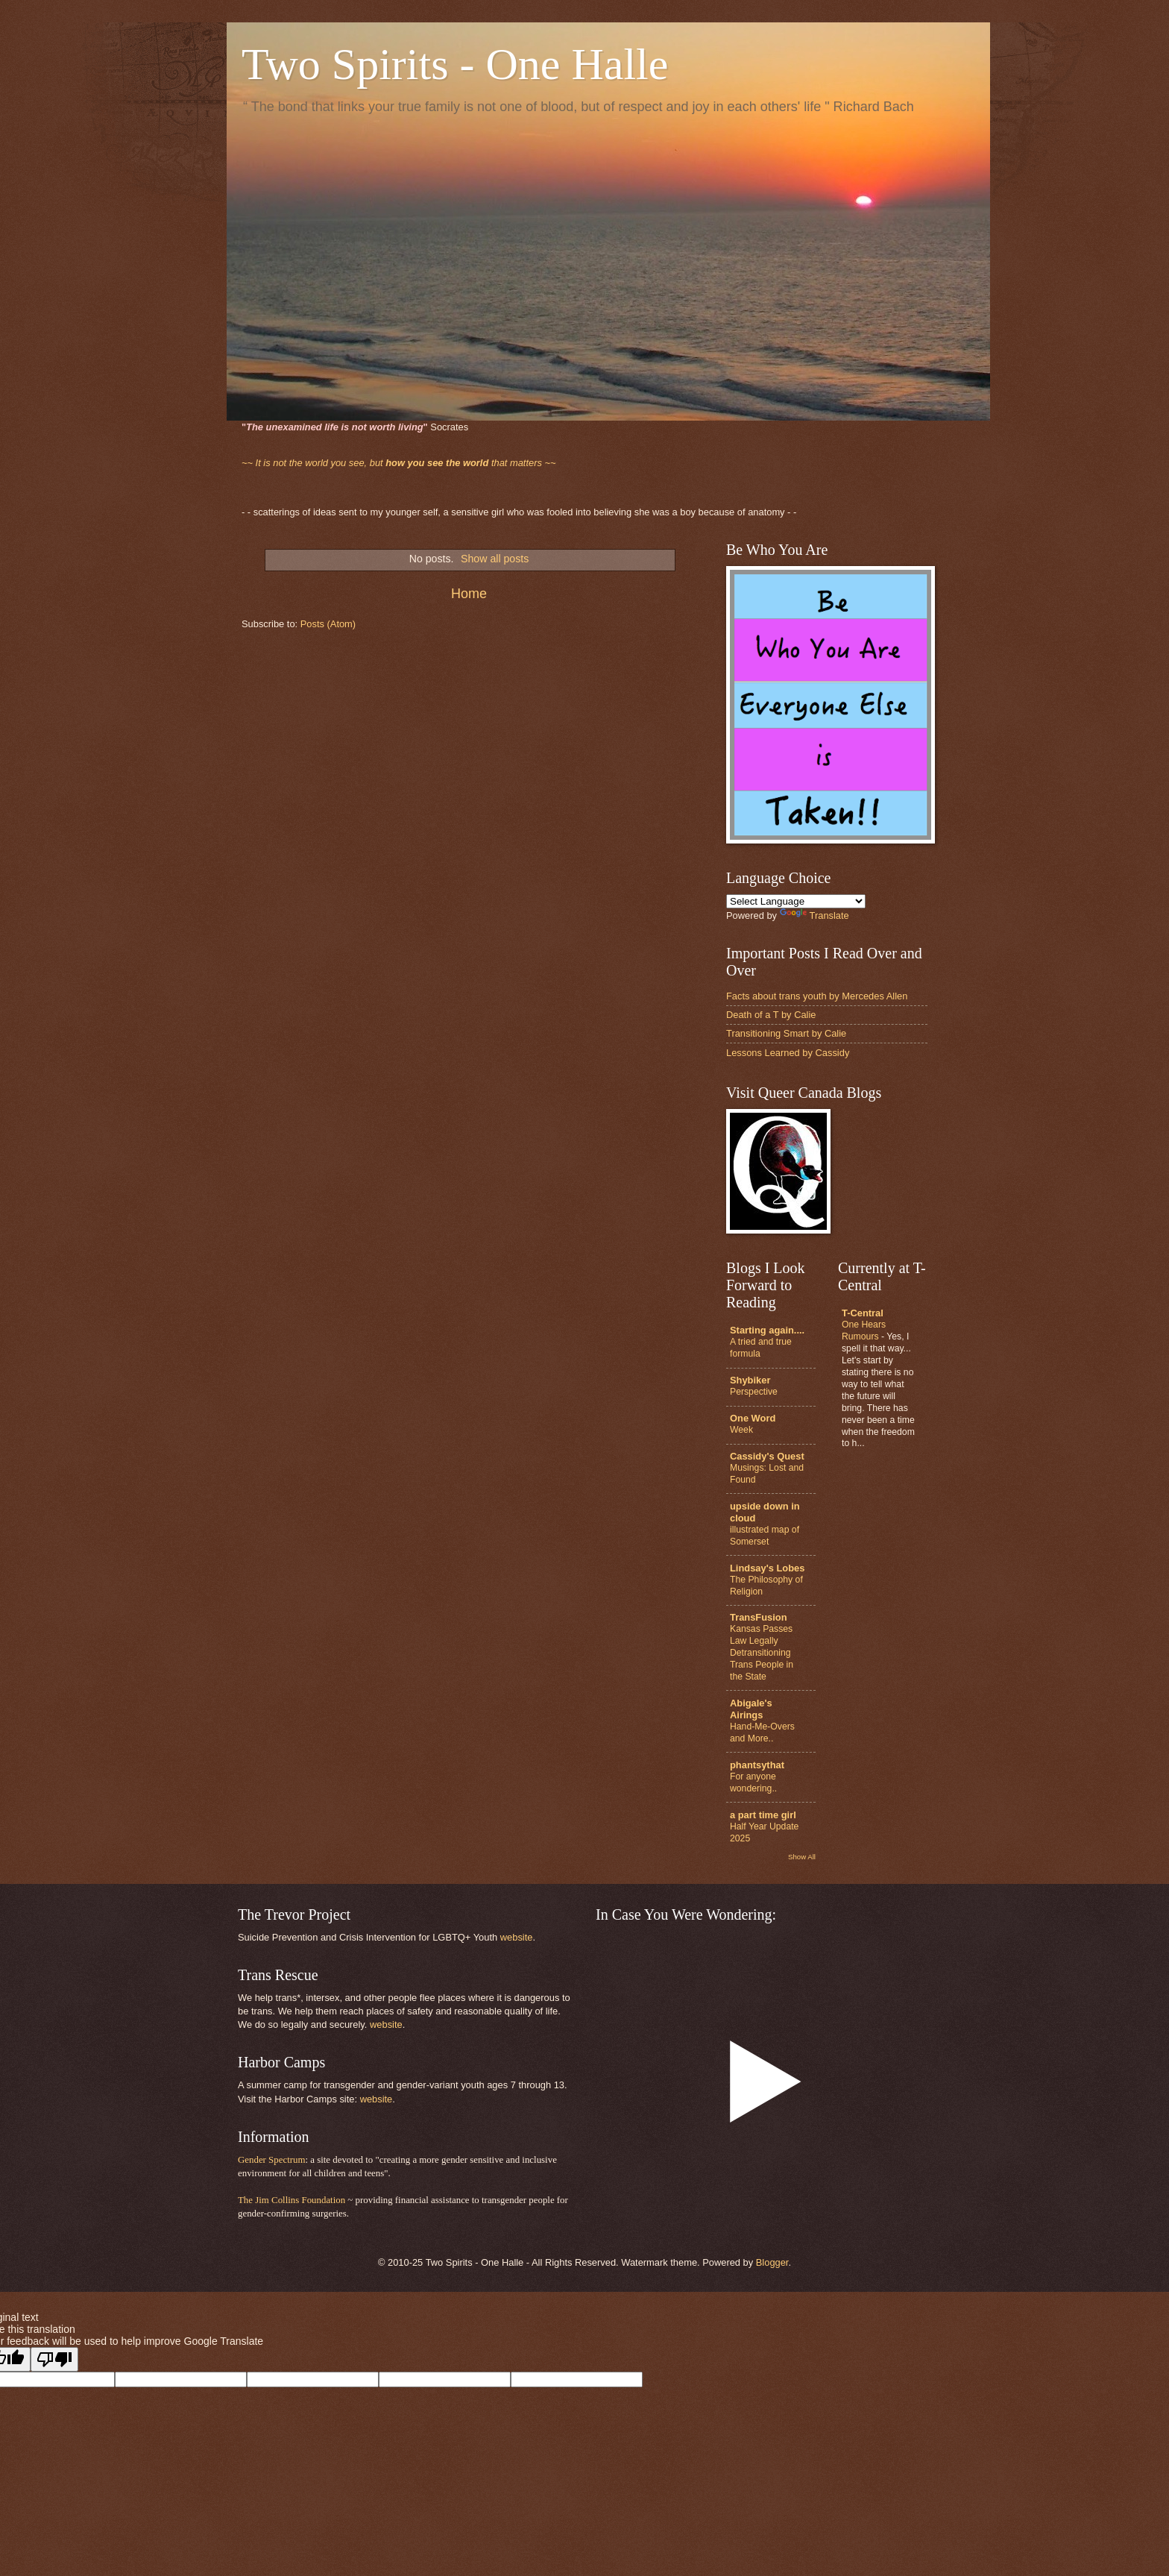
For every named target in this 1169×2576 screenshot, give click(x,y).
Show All (802, 1857)
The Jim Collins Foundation (291, 2200)
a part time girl (763, 1815)
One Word (752, 1418)
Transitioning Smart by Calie (786, 1033)
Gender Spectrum (271, 2160)
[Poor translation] (54, 2359)
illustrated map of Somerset (764, 1535)
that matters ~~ (399, 462)
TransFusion (758, 1617)
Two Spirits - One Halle (455, 64)
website (516, 1937)
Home (469, 593)
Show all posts (495, 559)
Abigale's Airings (751, 1709)
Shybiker (750, 1380)
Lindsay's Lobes (767, 1568)
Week (741, 1429)
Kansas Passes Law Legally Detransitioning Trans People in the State (761, 1653)
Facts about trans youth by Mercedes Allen (816, 996)
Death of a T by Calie (771, 1014)
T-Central (862, 1313)
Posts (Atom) (328, 623)
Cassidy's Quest (767, 1456)
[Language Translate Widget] (796, 901)
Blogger (772, 2262)
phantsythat (757, 1765)
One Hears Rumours (864, 1330)
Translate (814, 915)
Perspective (754, 1391)
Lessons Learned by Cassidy (787, 1052)
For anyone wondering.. (753, 1782)
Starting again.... (767, 1330)
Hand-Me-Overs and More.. (762, 1732)
